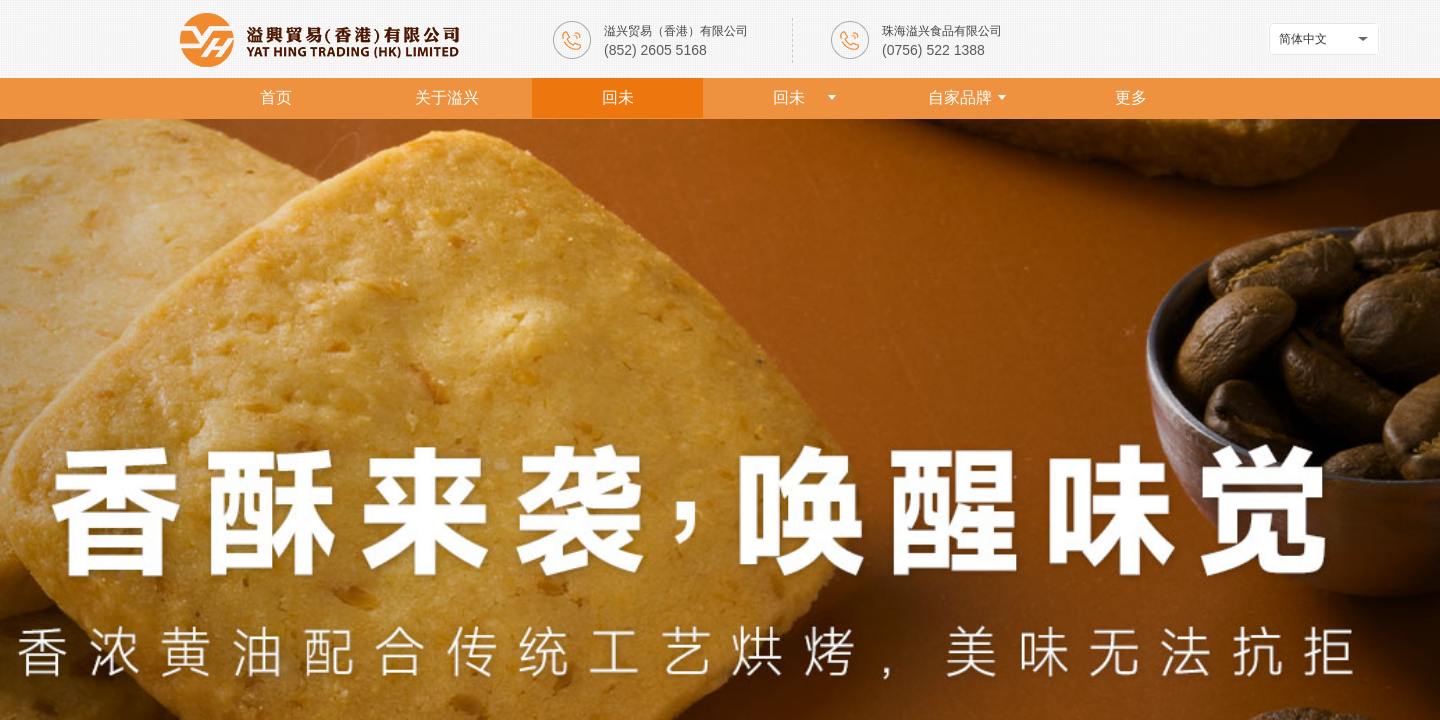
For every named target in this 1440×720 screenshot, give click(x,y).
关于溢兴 (447, 97)
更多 (1131, 97)
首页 (276, 97)
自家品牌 (960, 97)
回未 (618, 97)
